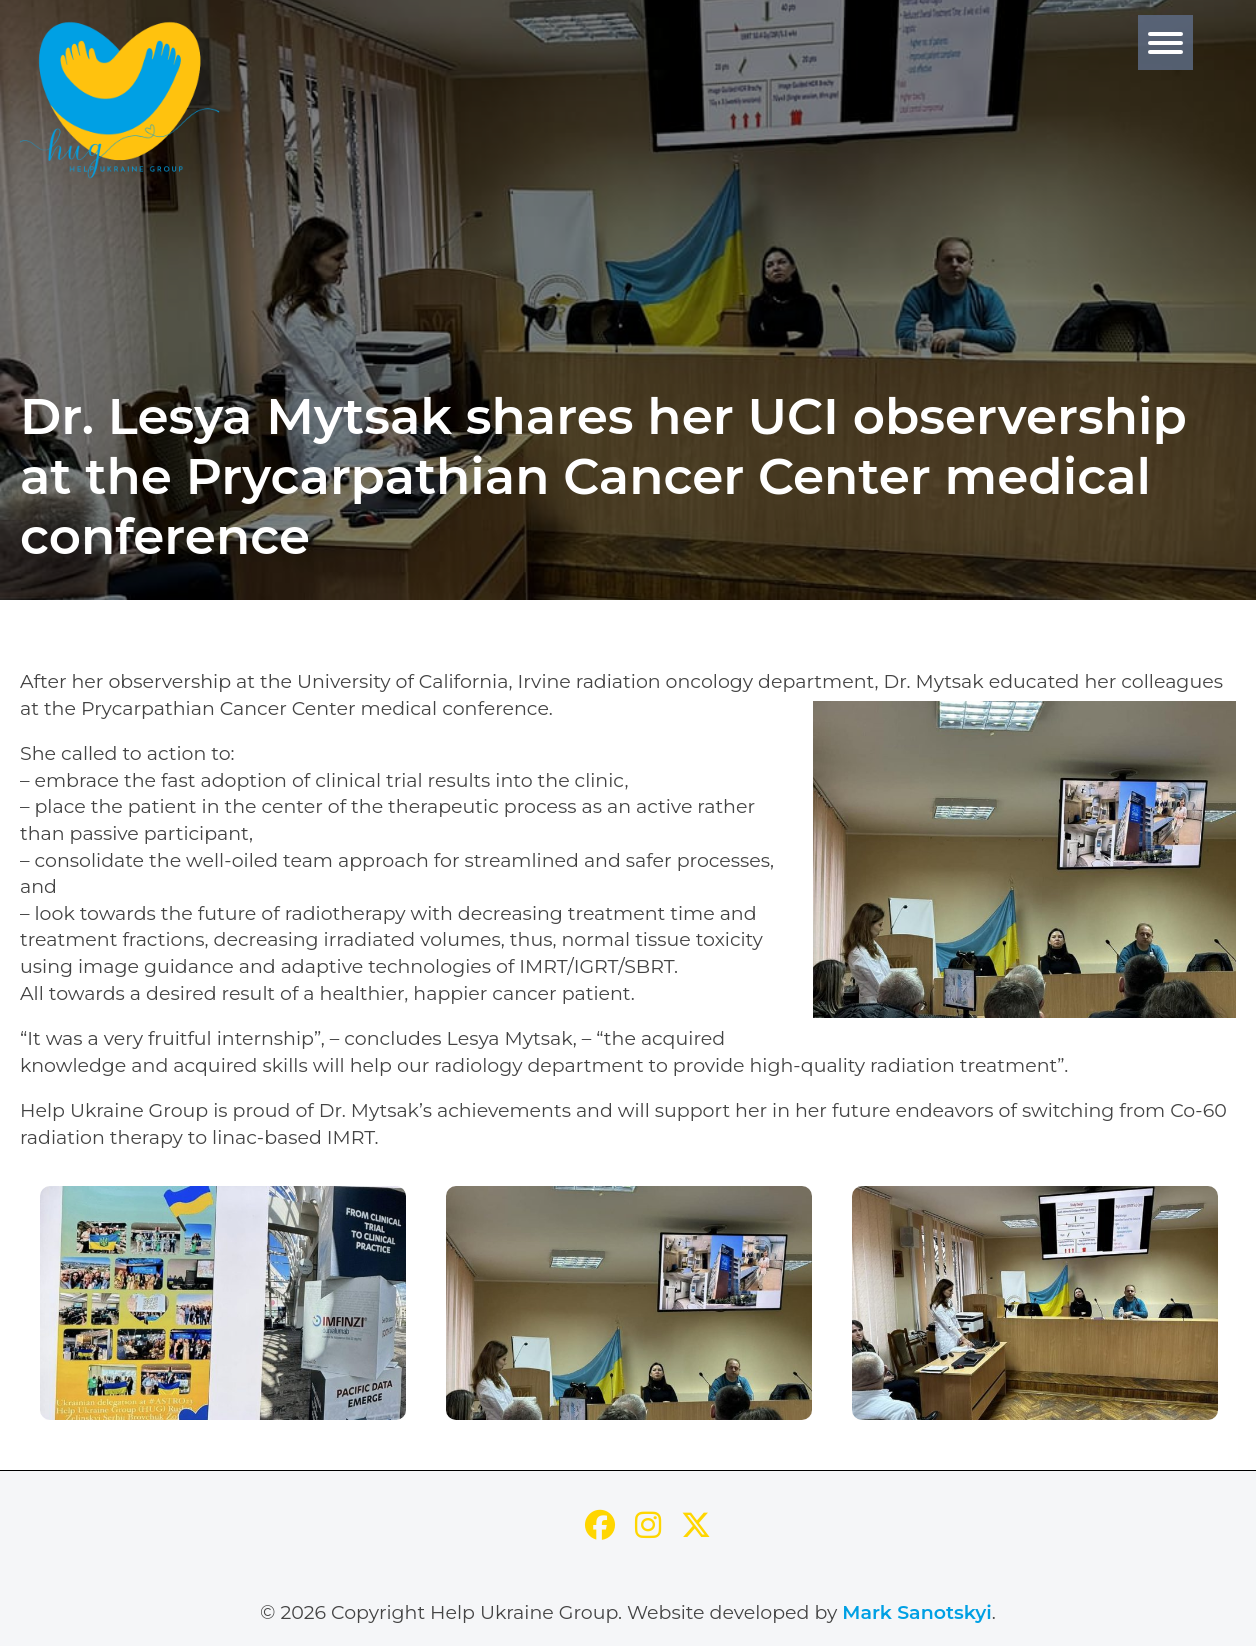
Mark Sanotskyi (917, 1612)
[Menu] (1165, 42)
